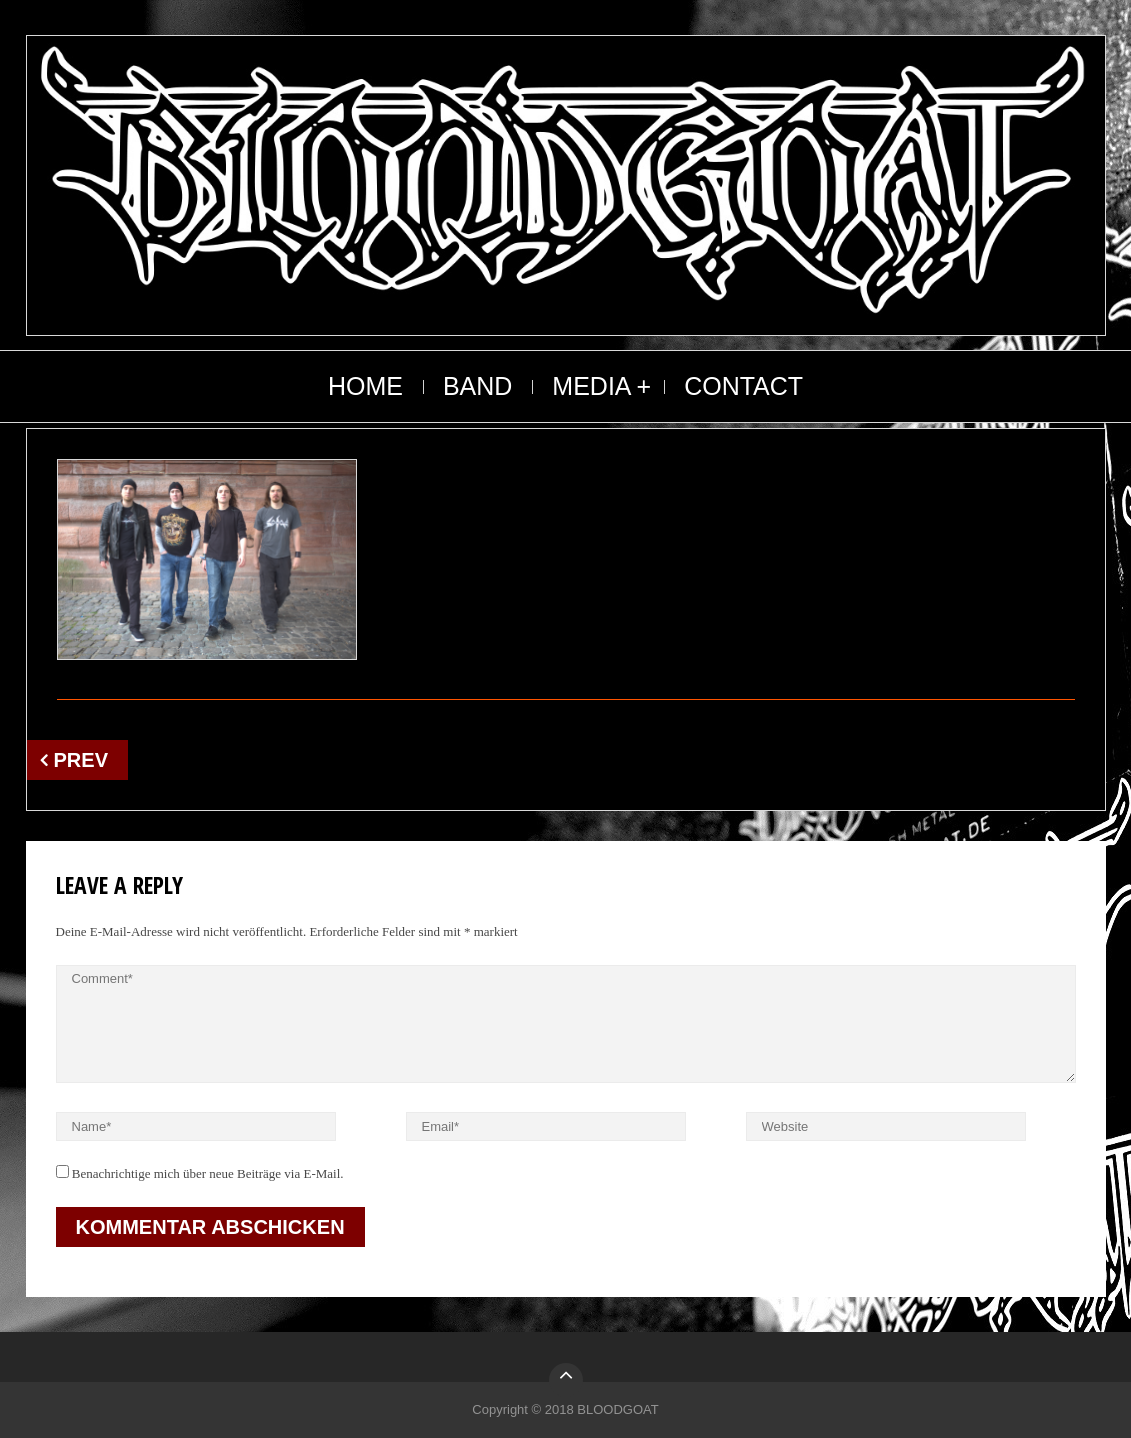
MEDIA (591, 386)
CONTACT (743, 386)
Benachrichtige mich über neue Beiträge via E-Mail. (208, 1173)
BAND (477, 386)
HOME (365, 386)
